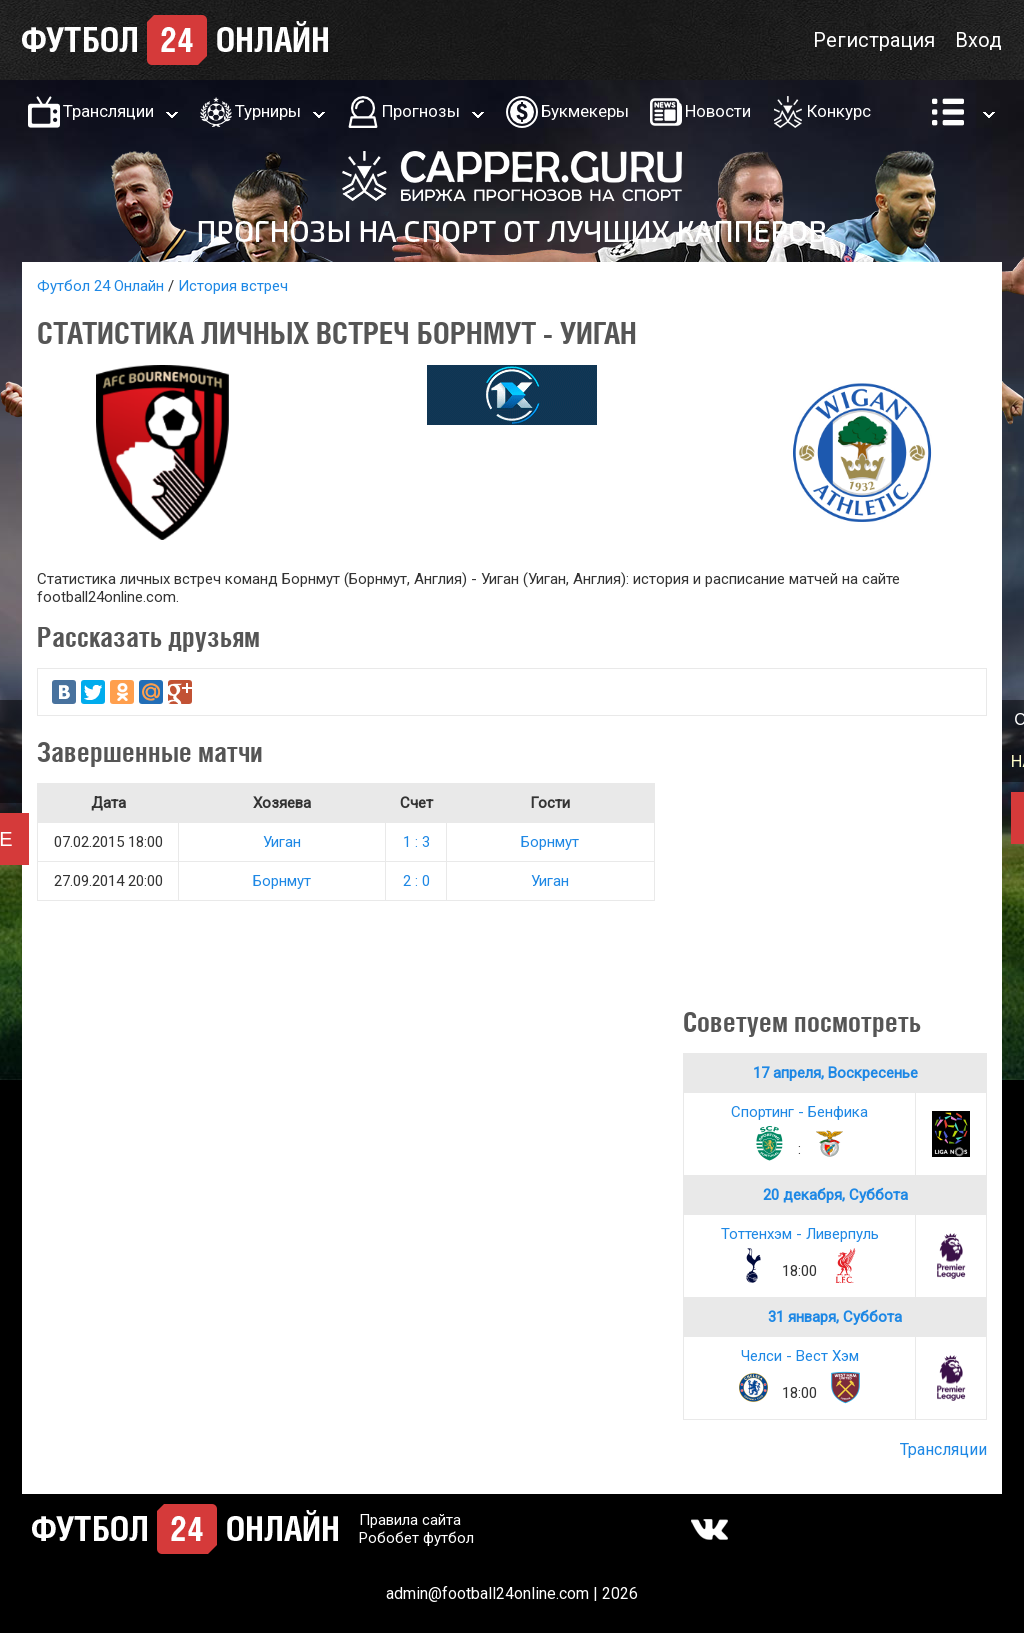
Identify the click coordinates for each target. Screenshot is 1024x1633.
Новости (718, 111)
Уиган (282, 842)
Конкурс (839, 111)
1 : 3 (416, 842)
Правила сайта (410, 1520)
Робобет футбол (416, 1538)
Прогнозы (421, 111)
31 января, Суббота (835, 1317)
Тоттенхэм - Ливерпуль (800, 1234)
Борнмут (550, 842)
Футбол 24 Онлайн (100, 286)
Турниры (268, 111)
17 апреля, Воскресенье (835, 1073)
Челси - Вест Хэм (800, 1356)
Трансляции (108, 111)
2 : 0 (416, 881)
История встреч (233, 286)
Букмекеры (585, 111)
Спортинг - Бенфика (799, 1112)
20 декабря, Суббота (835, 1195)
